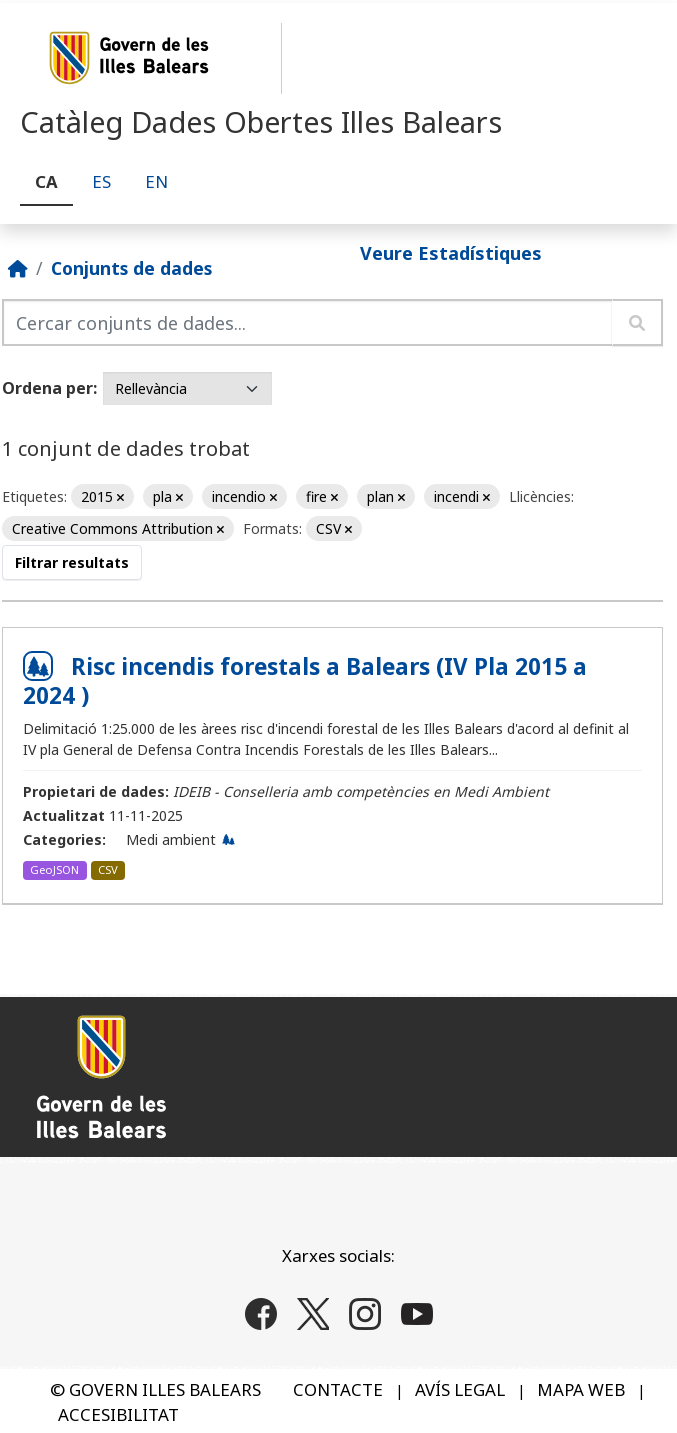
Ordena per (47, 388)
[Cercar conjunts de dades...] (307, 322)
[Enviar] (637, 322)
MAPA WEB (581, 1389)
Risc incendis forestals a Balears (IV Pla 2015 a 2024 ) (305, 681)
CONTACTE (338, 1389)
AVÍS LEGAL (460, 1389)
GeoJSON (54, 869)
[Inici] (18, 268)
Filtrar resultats (72, 562)
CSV (108, 869)
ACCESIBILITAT (118, 1414)
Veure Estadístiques (451, 253)
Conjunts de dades (131, 268)
